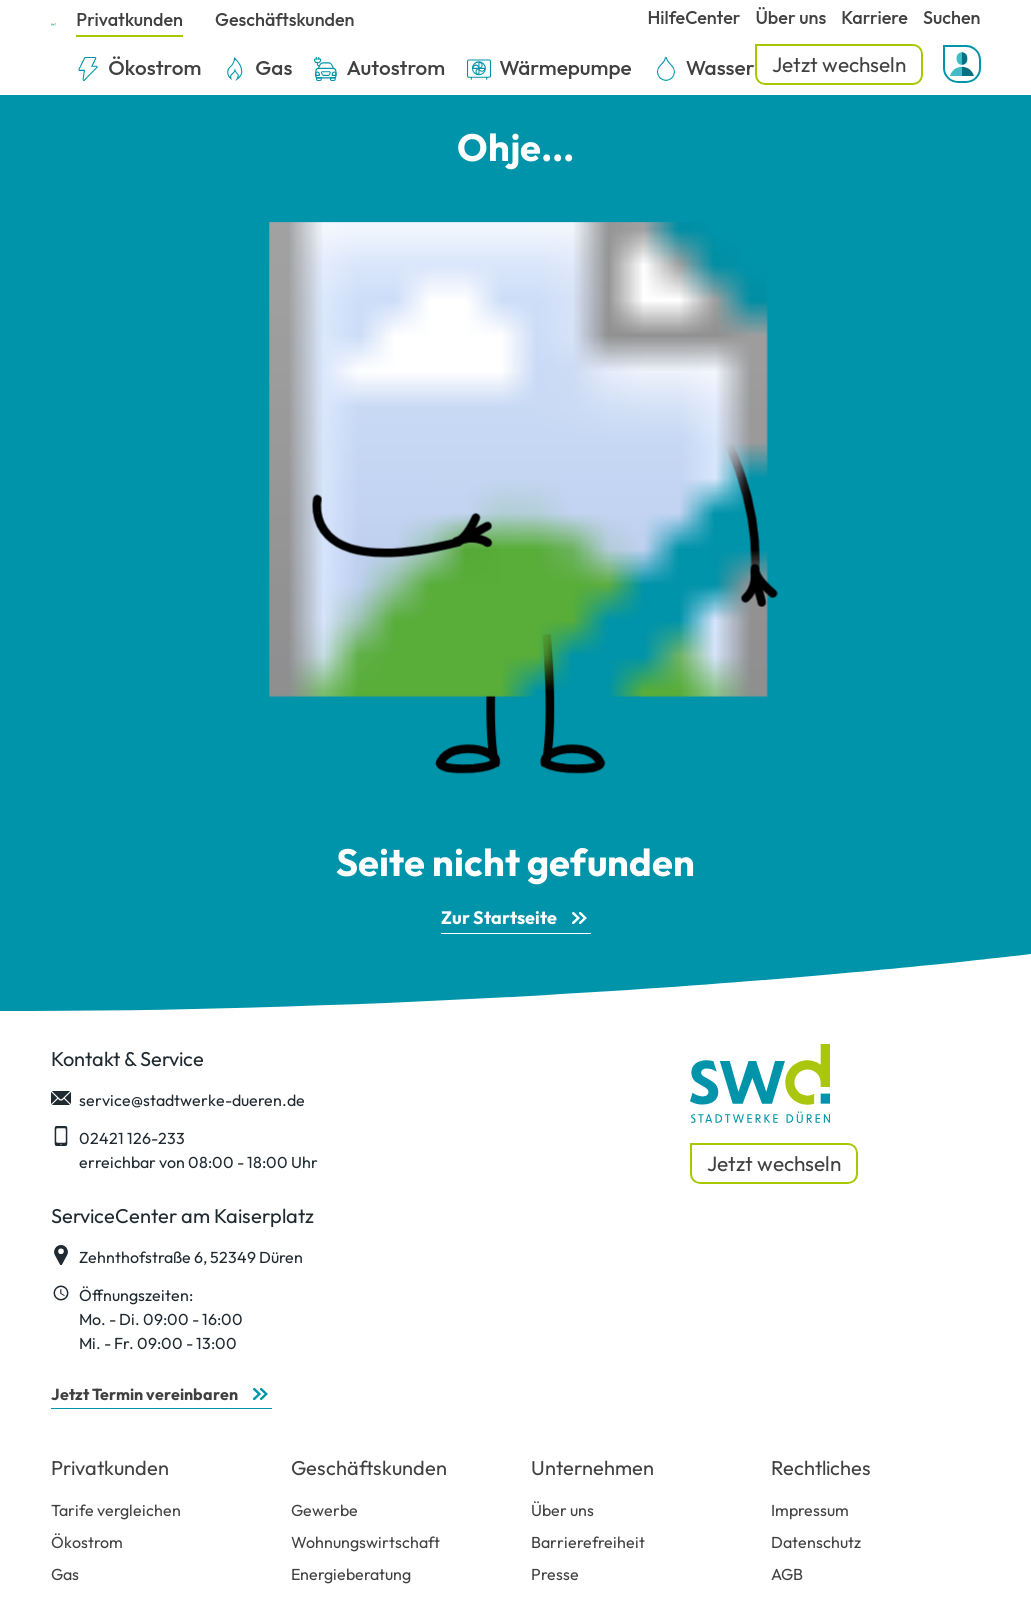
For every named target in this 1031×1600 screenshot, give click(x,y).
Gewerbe (324, 1510)
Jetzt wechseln (839, 64)
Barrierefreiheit (588, 1542)
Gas (65, 1574)
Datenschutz (816, 1542)
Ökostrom (87, 1542)
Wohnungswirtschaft (365, 1542)
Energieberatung (351, 1574)
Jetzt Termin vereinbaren (144, 1394)
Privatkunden (110, 1467)
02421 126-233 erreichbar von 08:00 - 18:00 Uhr (184, 1149)
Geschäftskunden (369, 1467)
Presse (555, 1574)
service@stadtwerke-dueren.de (178, 1099)
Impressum (810, 1510)
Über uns (562, 1510)
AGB (787, 1574)
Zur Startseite (499, 917)
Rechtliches (821, 1467)
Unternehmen (592, 1467)
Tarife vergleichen (116, 1510)
